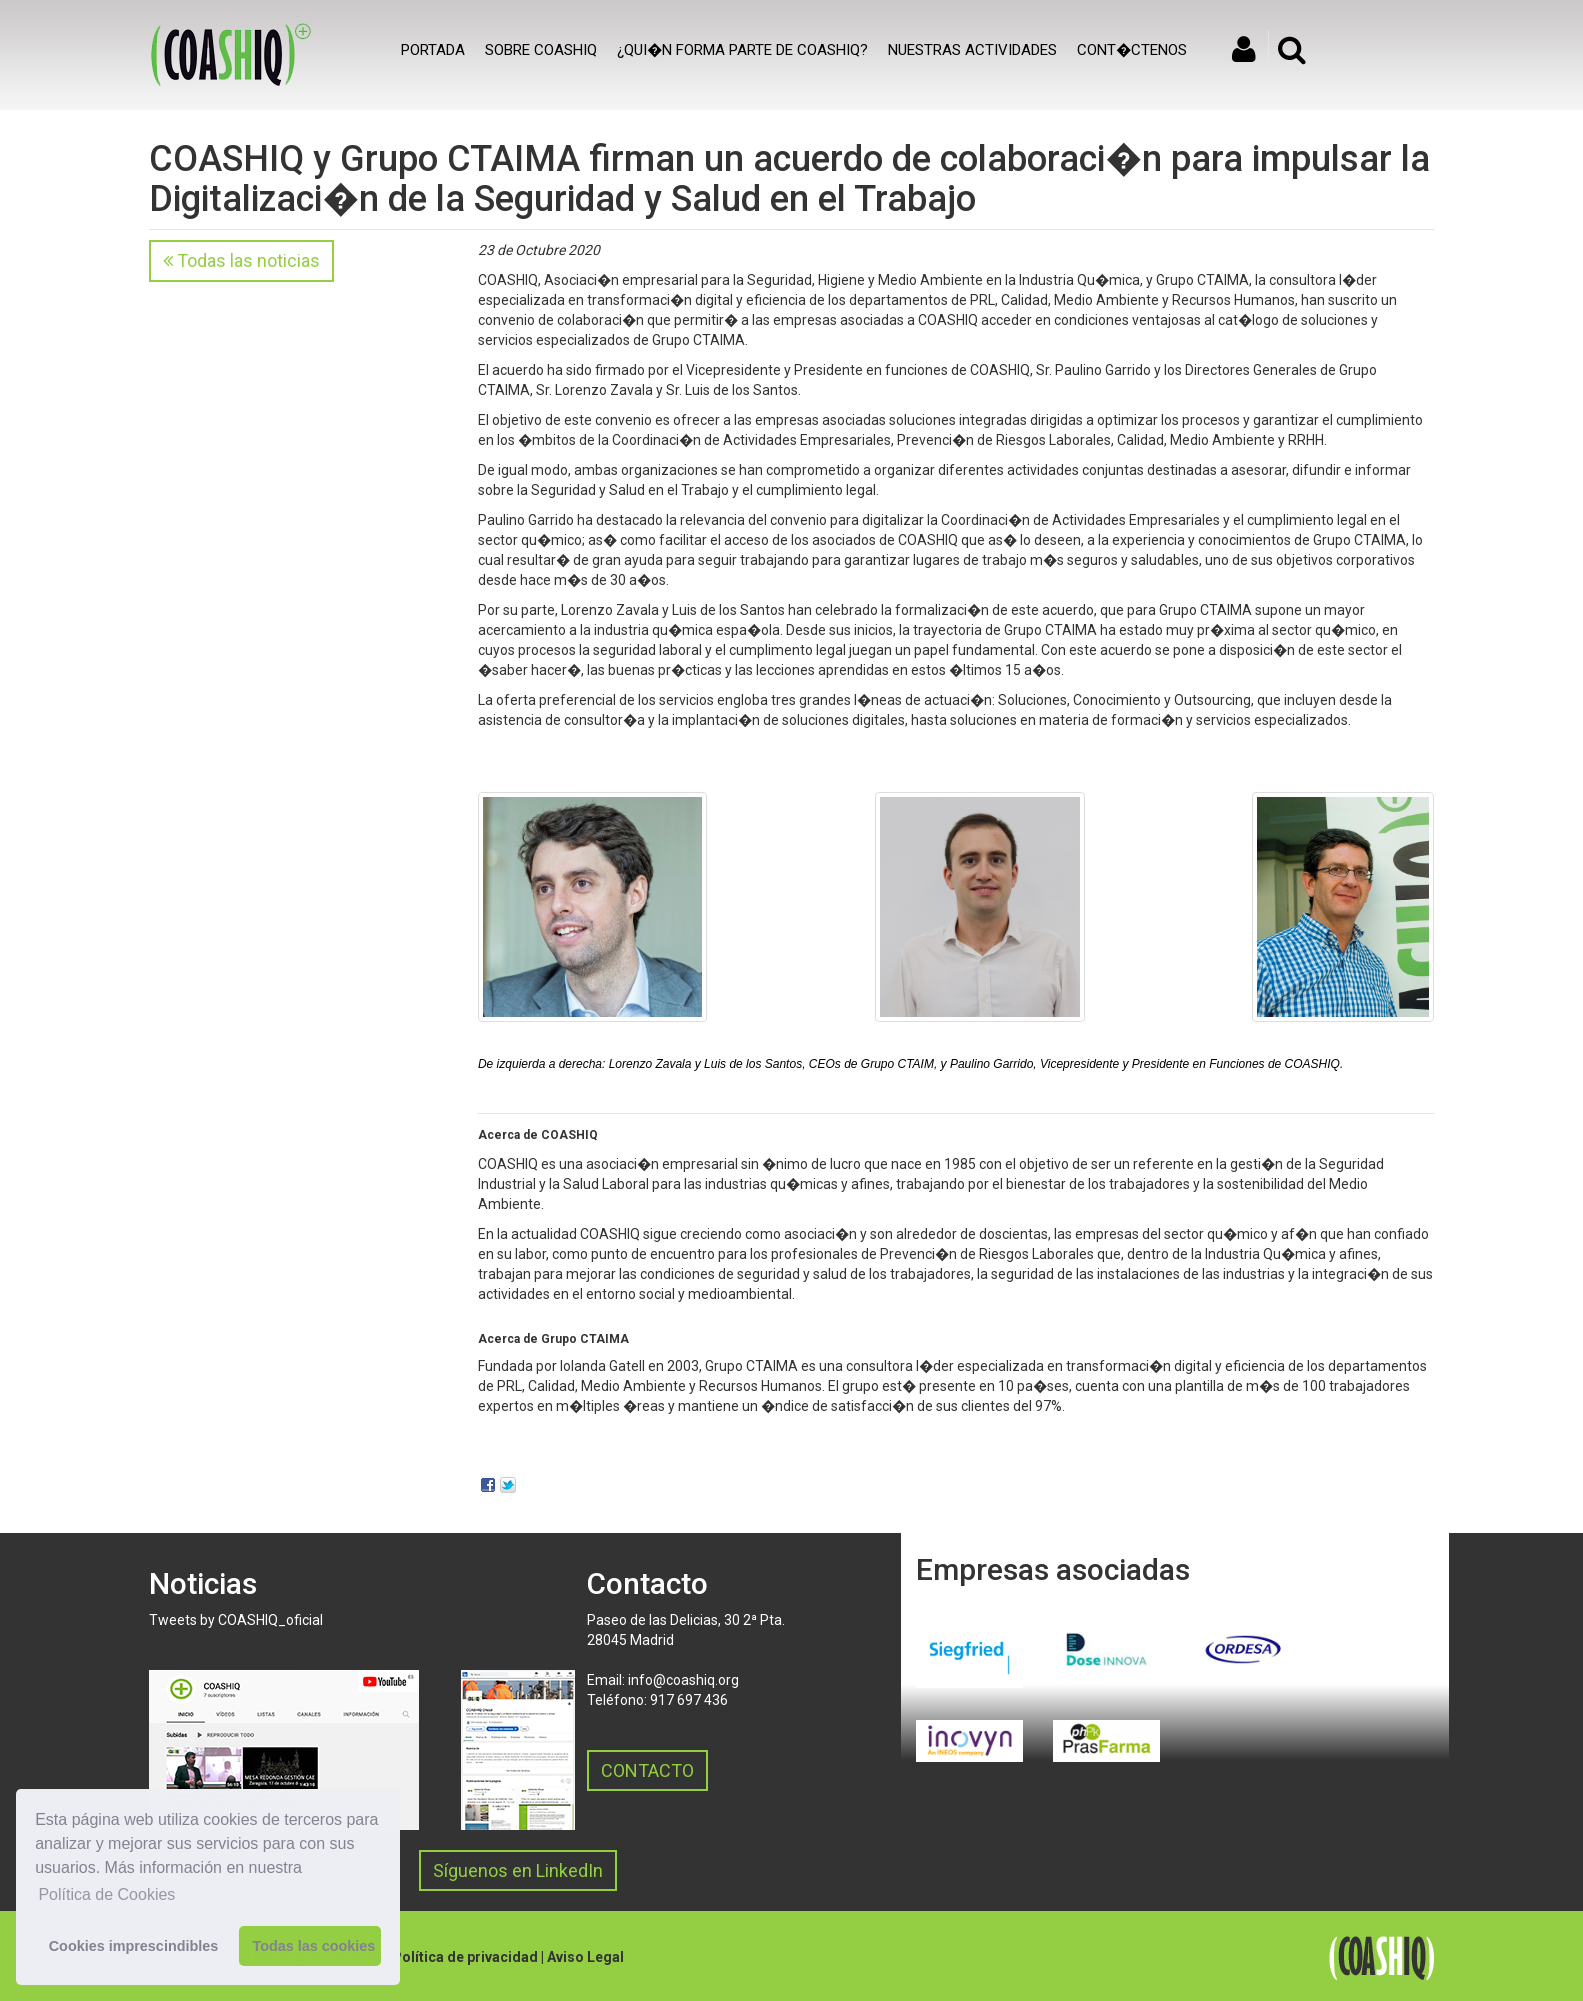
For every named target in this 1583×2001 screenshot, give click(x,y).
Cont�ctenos (1132, 50)
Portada (433, 50)
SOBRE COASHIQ (541, 50)
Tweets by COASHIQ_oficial (236, 1620)
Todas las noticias (241, 260)
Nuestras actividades (972, 50)
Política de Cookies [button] (106, 1894)
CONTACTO (647, 1770)
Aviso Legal (585, 1957)
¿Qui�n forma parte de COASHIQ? (742, 50)
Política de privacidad (465, 1957)
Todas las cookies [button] (313, 1946)
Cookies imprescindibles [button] (134, 1946)
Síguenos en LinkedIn (518, 1870)
